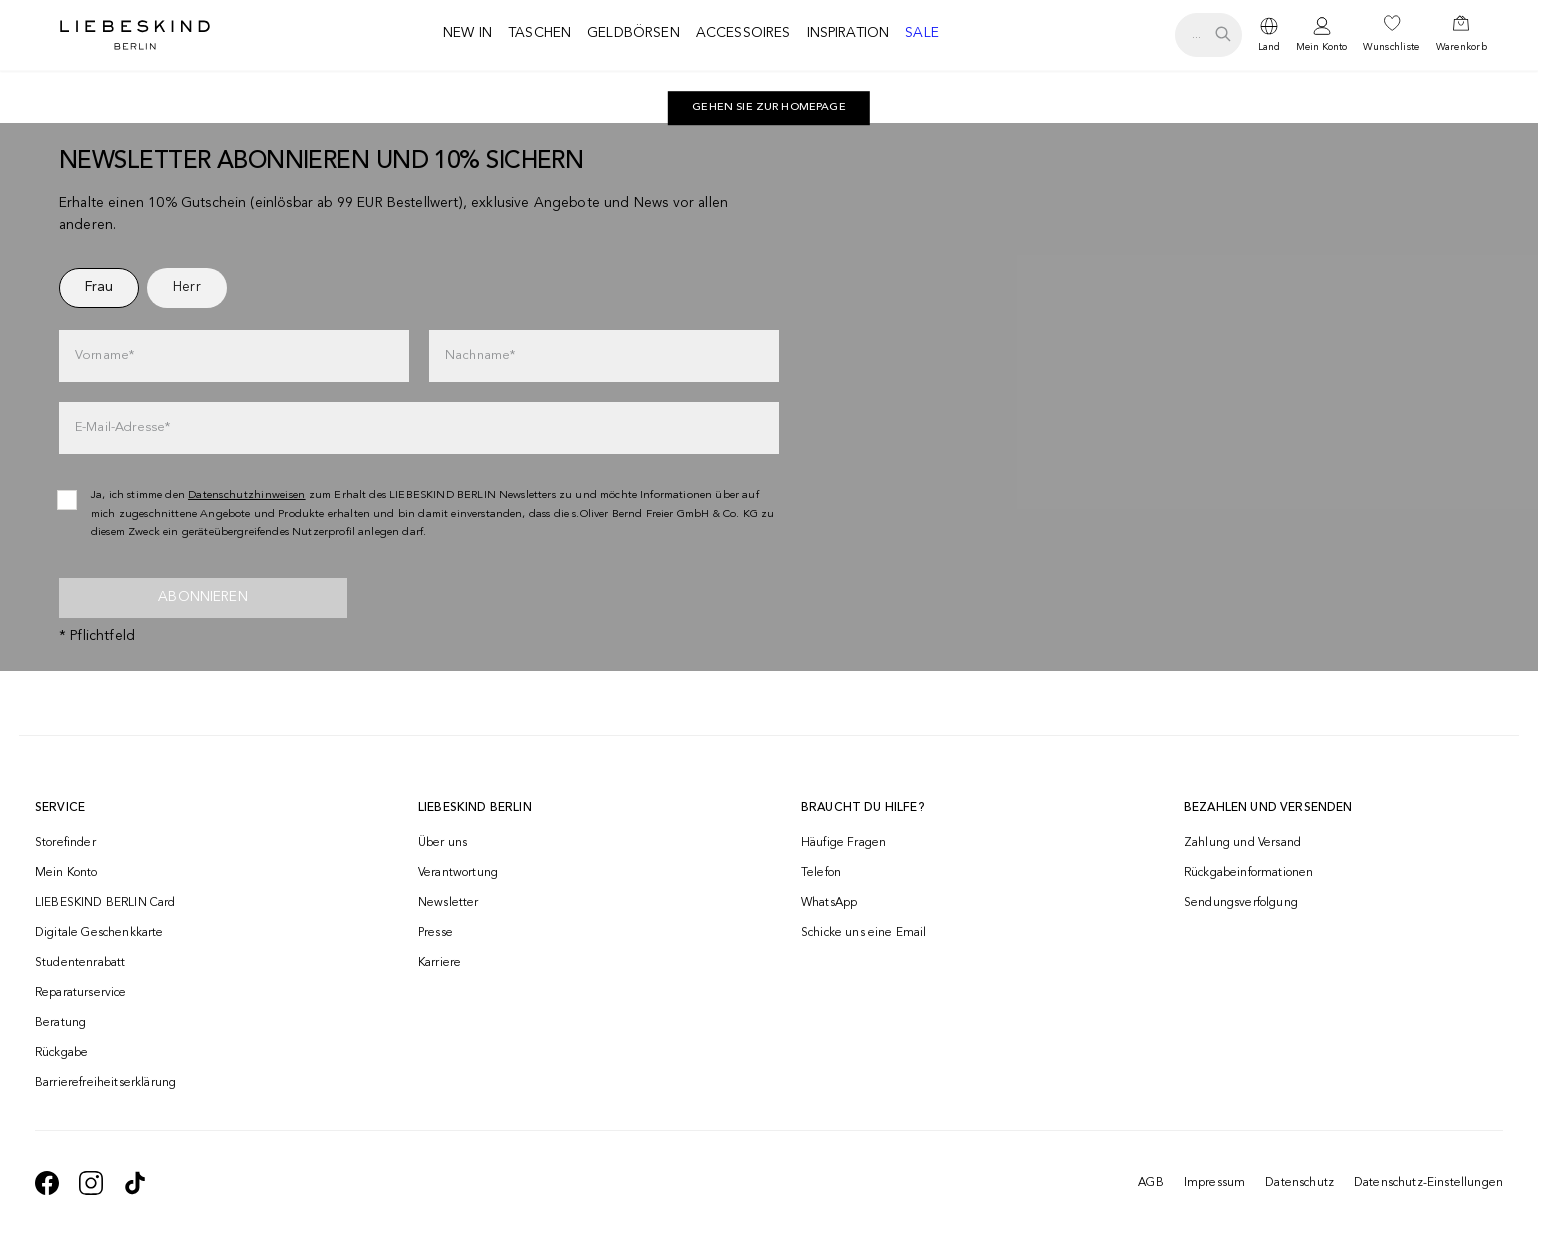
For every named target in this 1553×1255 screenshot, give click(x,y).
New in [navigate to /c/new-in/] (467, 33)
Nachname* (480, 355)
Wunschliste (1391, 47)
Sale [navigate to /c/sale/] (922, 33)
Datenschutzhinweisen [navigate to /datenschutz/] (247, 495)
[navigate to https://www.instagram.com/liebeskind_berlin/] (91, 1183)
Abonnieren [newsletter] (203, 597)
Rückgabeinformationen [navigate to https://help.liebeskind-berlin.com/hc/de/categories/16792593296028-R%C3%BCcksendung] (1248, 873)
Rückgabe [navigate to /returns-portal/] (61, 1053)
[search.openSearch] (1208, 35)
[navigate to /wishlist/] (1391, 35)
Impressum (1214, 1183)
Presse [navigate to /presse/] (435, 933)
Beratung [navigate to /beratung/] (60, 1023)
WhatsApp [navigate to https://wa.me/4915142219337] (829, 903)
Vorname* (104, 355)
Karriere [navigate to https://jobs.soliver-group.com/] (439, 963)
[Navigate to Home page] (135, 35)
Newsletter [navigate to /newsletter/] (448, 903)
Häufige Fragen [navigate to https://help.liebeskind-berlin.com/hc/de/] (843, 843)
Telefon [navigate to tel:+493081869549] (821, 873)
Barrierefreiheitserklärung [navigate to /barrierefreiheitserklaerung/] (105, 1083)
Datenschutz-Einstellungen (1428, 1183)
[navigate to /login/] (1321, 35)
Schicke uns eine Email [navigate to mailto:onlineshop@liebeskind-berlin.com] (864, 933)
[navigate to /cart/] (1461, 35)
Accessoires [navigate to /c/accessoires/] (743, 33)
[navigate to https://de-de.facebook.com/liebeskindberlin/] (47, 1183)
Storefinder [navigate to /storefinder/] (65, 843)
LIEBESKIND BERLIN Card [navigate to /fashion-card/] (105, 903)
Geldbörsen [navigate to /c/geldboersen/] (633, 33)
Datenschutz (1299, 1183)
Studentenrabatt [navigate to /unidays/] (80, 963)
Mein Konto (1321, 47)
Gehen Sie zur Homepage (769, 107)
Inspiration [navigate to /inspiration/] (848, 33)
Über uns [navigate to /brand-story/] (442, 843)
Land (1269, 47)
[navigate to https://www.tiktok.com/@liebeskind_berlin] (135, 1183)
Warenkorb (1461, 47)
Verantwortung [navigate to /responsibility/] (458, 873)
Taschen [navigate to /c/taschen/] (539, 33)
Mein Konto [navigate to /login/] (66, 873)
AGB (1150, 1183)
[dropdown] (1269, 35)
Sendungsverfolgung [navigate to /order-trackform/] (1241, 903)
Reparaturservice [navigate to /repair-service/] (81, 993)
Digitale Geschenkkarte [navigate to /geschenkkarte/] (99, 933)
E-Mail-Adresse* (122, 427)
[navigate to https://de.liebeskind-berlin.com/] (769, 108)
